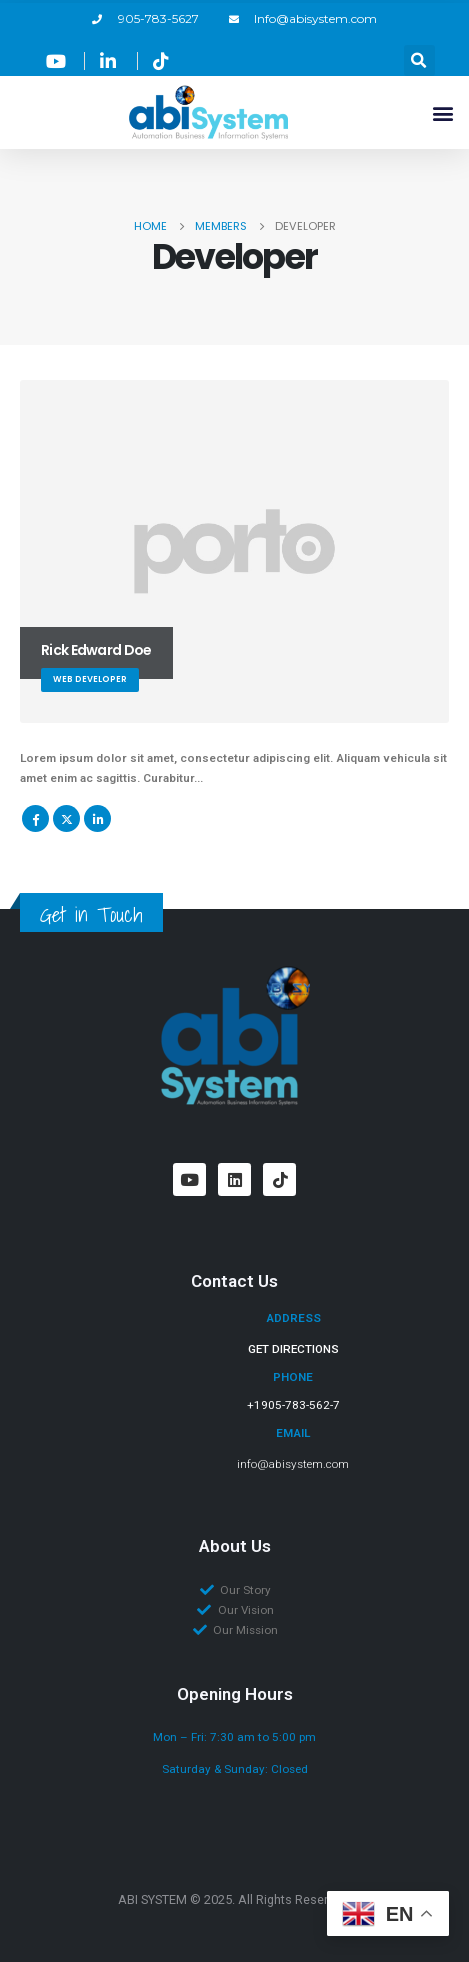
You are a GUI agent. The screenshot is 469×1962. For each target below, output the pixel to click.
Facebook (35, 818)
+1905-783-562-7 (293, 1405)
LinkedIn (97, 818)
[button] (419, 60)
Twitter (66, 818)
